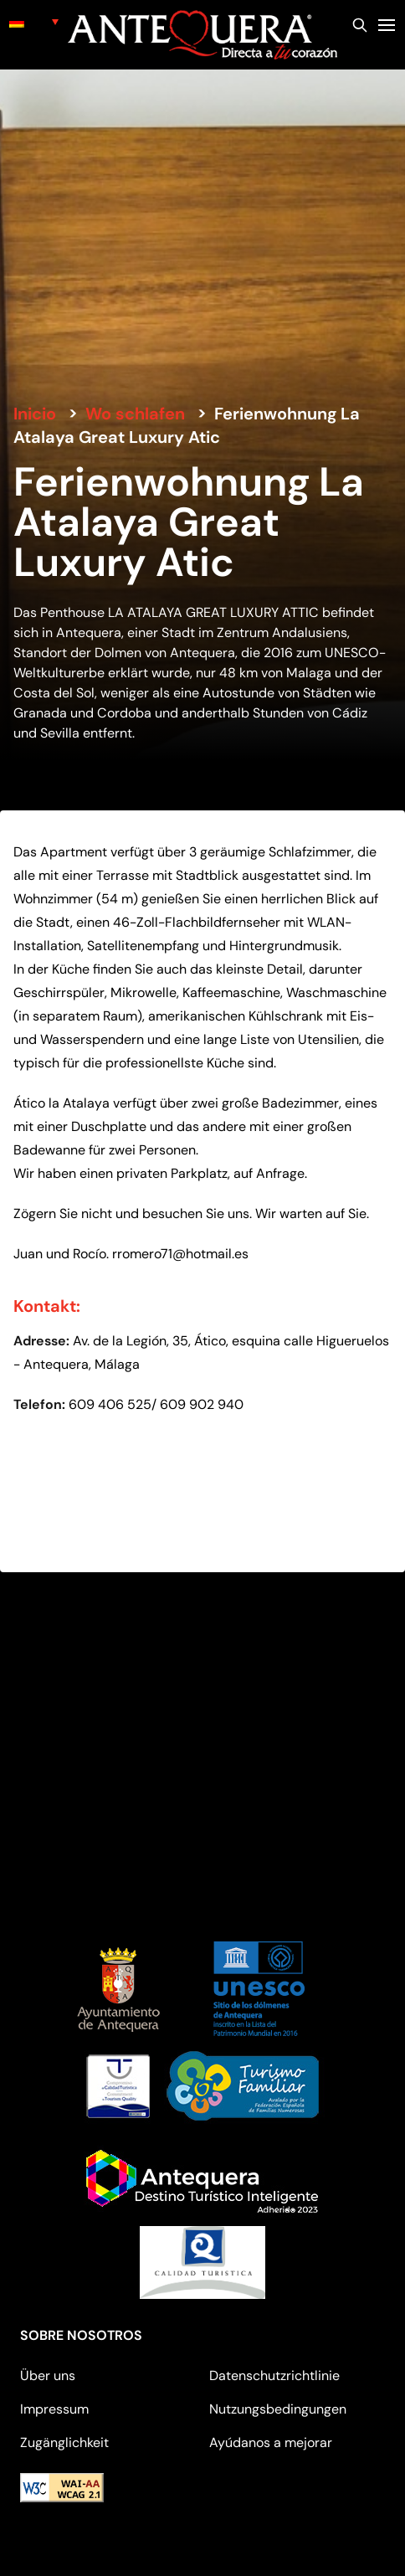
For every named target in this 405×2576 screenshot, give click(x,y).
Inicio (34, 413)
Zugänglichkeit (64, 2442)
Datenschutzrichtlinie (274, 2375)
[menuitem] (34, 21)
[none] (34, 21)
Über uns (47, 2375)
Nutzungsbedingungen (277, 2409)
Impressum (54, 2409)
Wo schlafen (135, 413)
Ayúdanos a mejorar (270, 2442)
